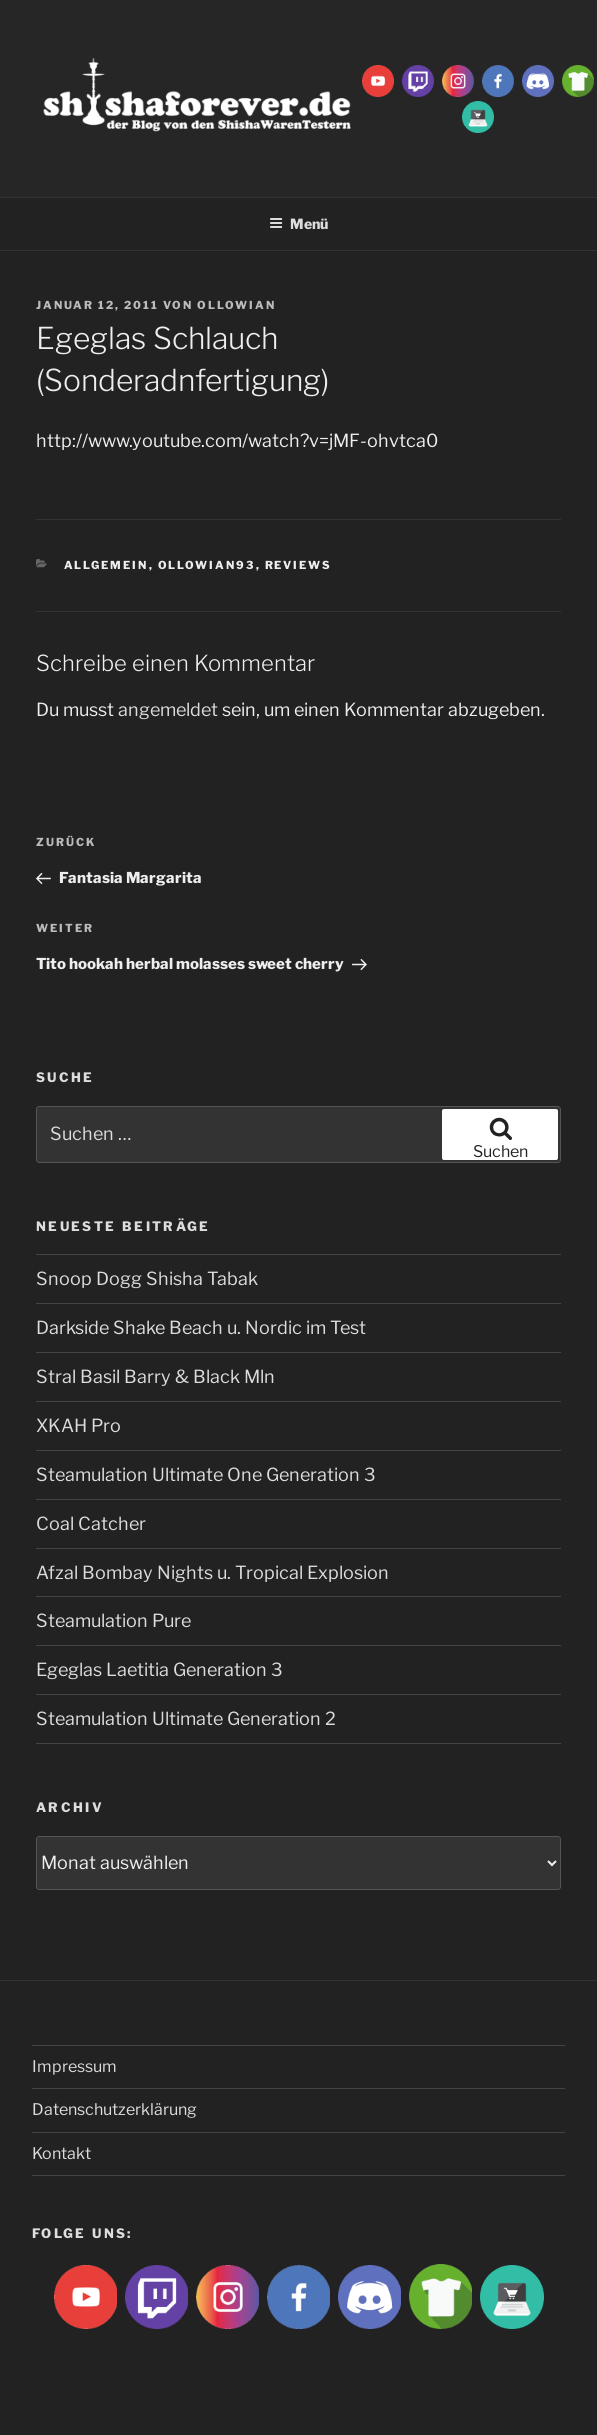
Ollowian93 (207, 565)
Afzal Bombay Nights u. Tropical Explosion (212, 1572)
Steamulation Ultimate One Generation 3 (206, 1474)
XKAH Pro (78, 1425)
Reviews (299, 565)
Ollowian (236, 305)
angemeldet (168, 709)
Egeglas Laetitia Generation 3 (159, 1669)
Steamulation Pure (113, 1620)
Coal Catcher (91, 1523)
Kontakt (61, 2153)
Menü (298, 223)
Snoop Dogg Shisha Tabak (147, 1278)
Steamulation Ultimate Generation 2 (186, 1718)
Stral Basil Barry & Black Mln (155, 1376)
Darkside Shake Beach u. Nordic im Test (201, 1327)
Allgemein (106, 565)
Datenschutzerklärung (114, 2109)
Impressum (74, 2066)
